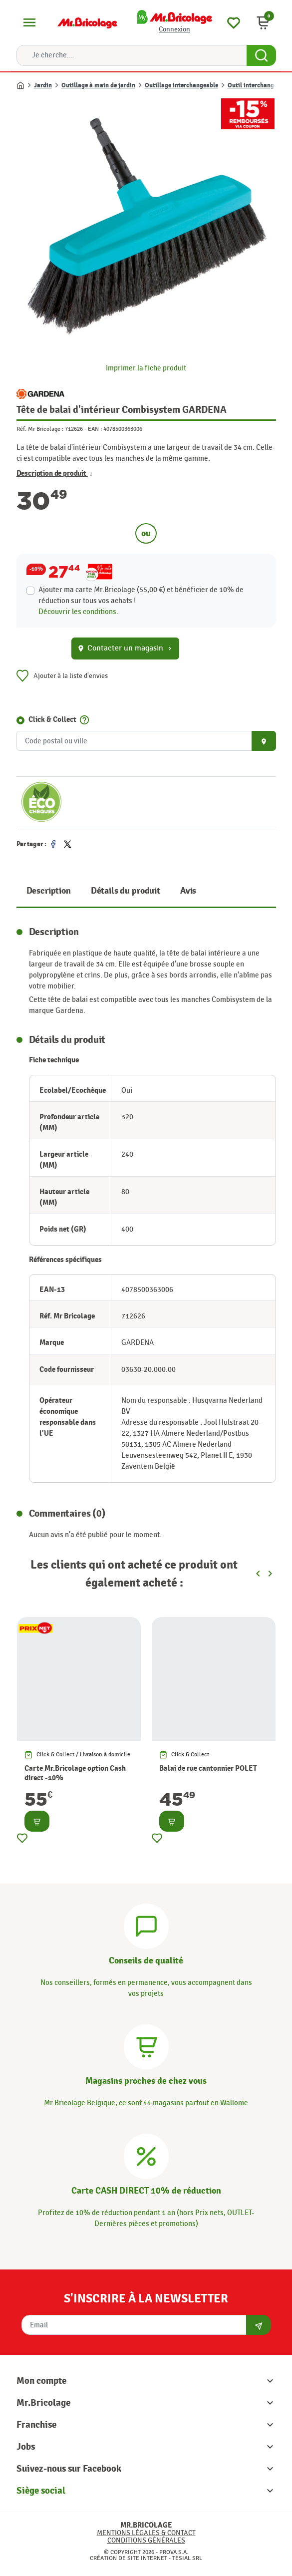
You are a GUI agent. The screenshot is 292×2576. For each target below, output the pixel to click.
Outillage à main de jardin (98, 85)
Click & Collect (52, 719)
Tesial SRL (187, 2558)
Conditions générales (146, 2540)
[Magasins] (146, 2045)
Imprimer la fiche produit (146, 368)
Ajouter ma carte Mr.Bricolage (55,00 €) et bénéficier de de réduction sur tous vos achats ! (141, 595)
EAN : (95, 428)
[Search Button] (261, 55)
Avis (188, 891)
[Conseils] (146, 1925)
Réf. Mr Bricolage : (39, 428)
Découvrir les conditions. (78, 612)
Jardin (43, 85)
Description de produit (54, 473)
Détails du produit (125, 891)
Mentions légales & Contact (146, 2533)
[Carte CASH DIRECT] (146, 2155)
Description (48, 891)
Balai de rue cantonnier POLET (208, 1768)
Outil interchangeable (258, 85)
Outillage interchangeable (181, 85)
